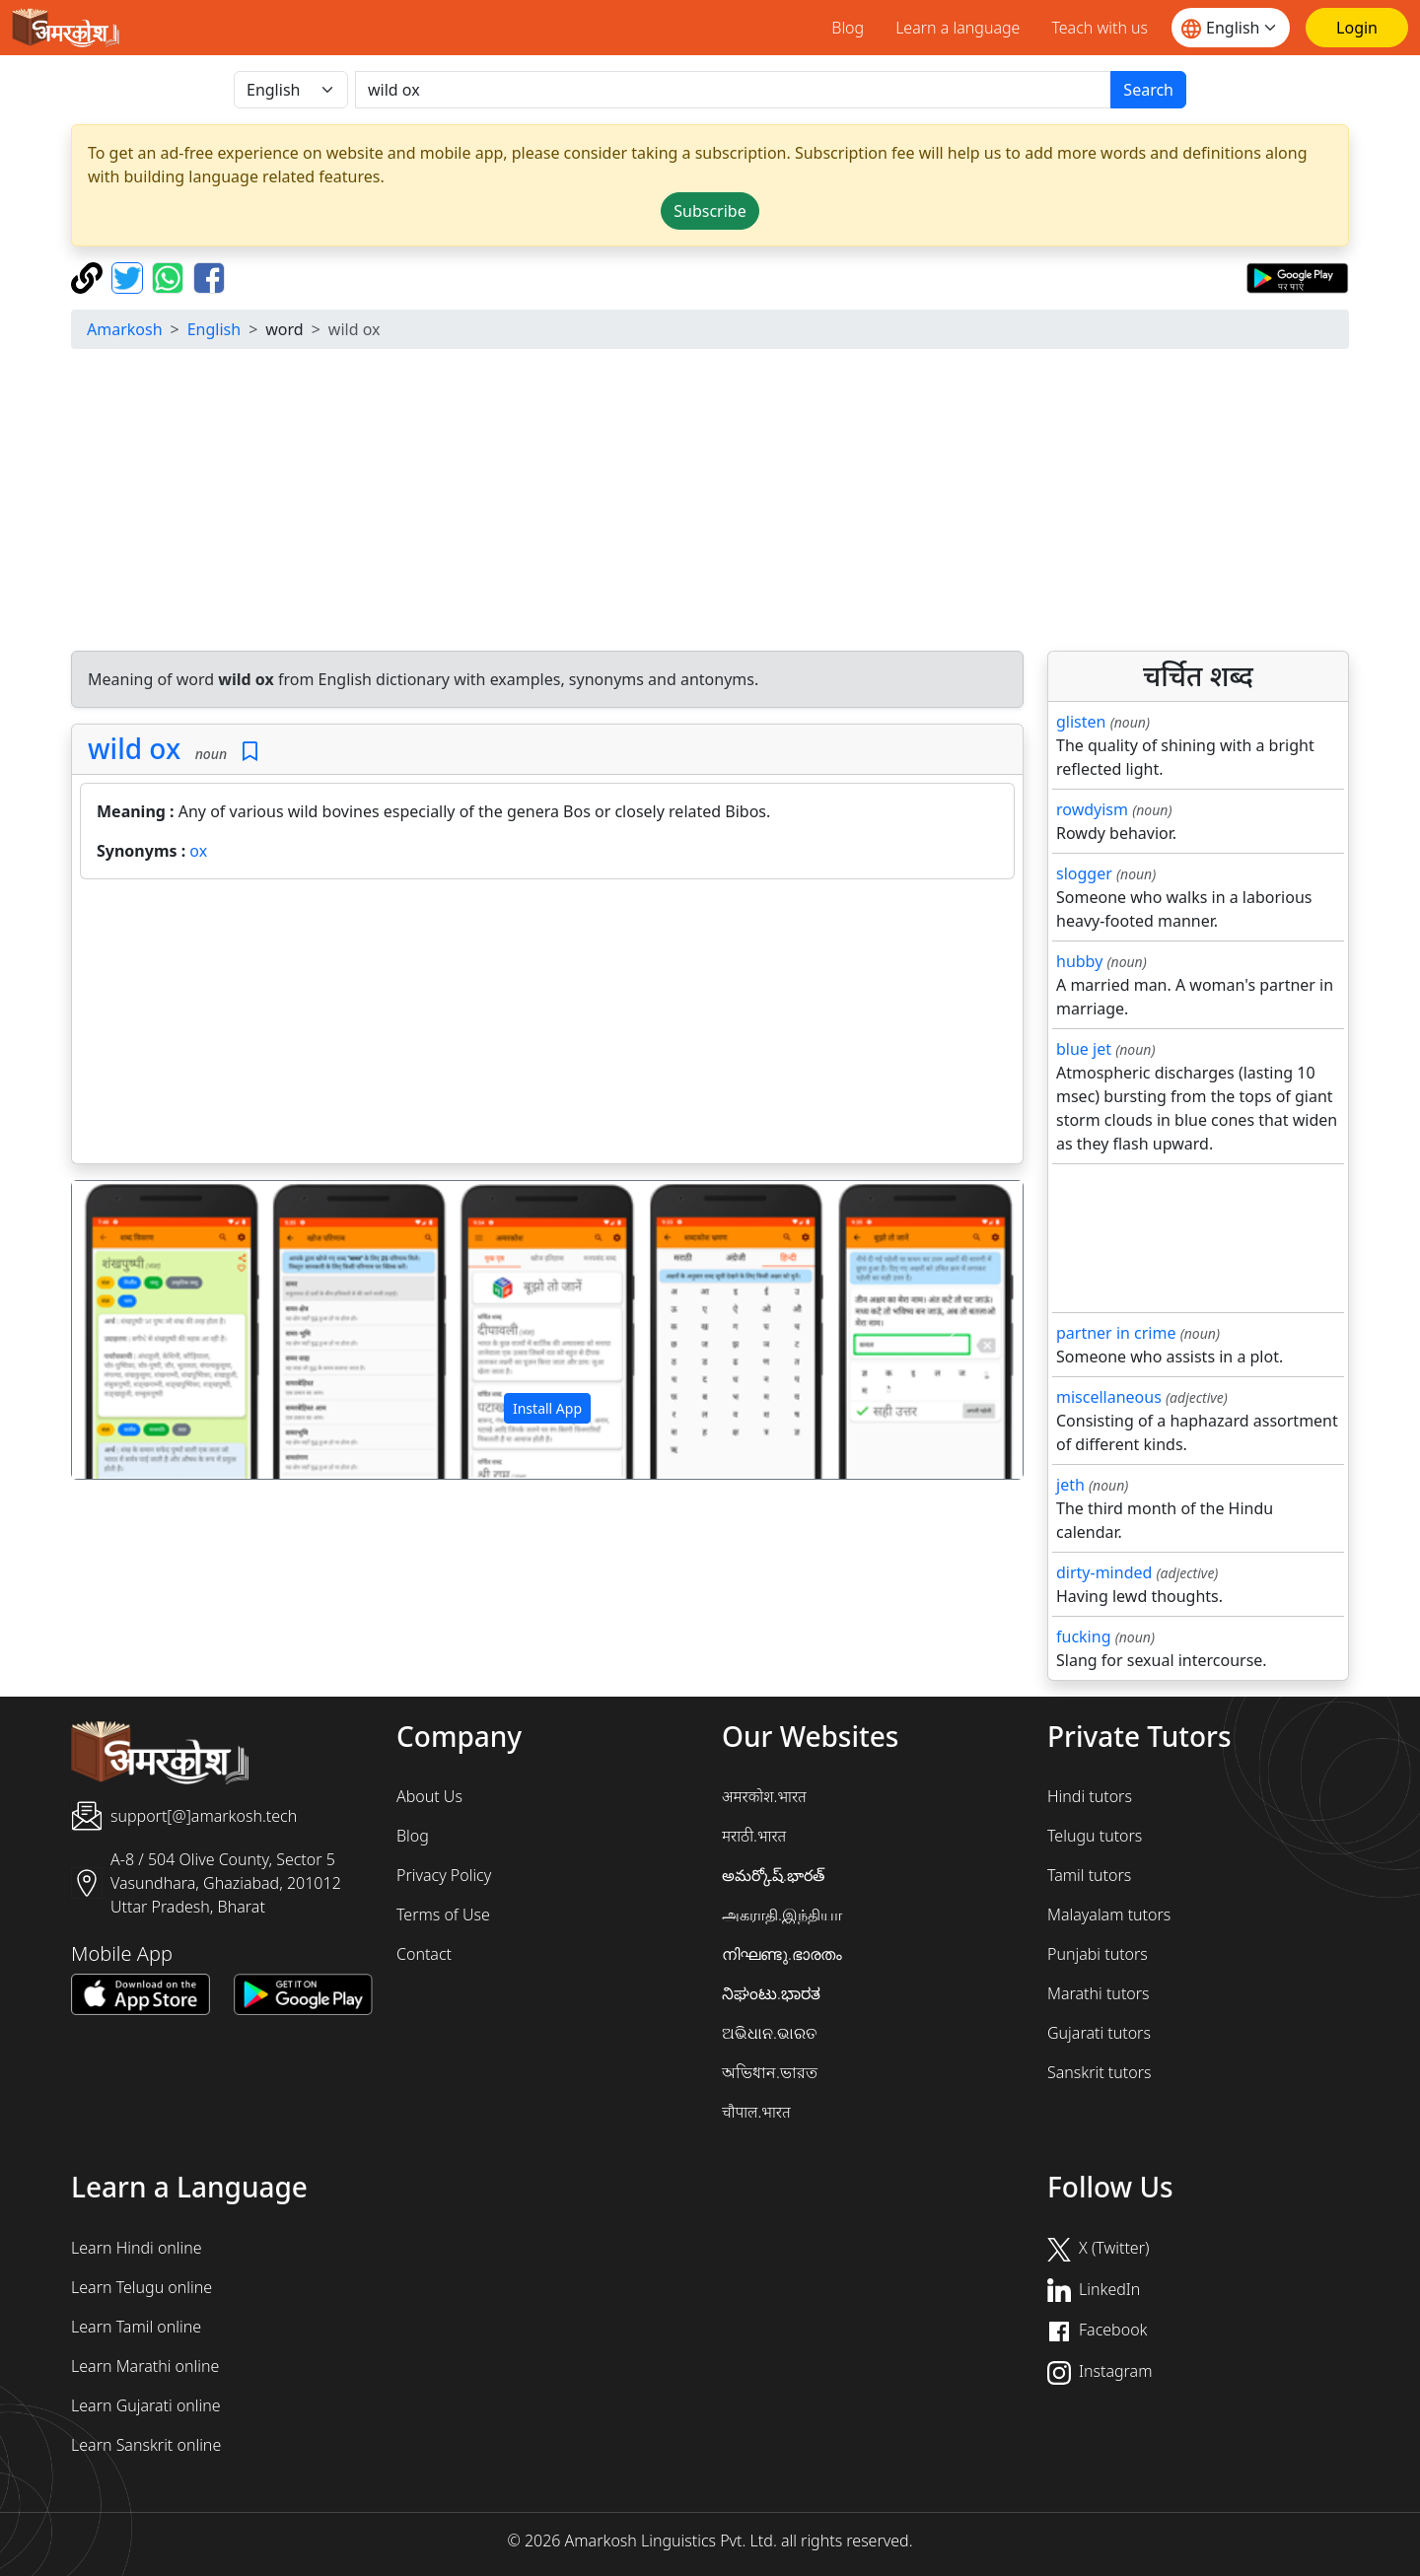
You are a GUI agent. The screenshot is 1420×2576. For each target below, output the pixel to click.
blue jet (1083, 1049)
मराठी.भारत (754, 1835)
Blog (847, 27)
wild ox (134, 748)
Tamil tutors (1089, 1875)
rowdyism (1092, 809)
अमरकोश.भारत (764, 1796)
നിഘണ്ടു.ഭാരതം (782, 1954)
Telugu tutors (1094, 1835)
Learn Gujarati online (146, 2405)
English (214, 329)
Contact (424, 1954)
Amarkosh (125, 329)
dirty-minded (1104, 1572)
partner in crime (1115, 1333)
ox (198, 851)
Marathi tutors (1098, 1993)
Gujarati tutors (1099, 2033)
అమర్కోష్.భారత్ (773, 1875)
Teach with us (1099, 27)
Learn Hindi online (136, 2248)
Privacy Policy (443, 1875)
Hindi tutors (1089, 1796)
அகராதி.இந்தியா (782, 1914)
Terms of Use (443, 1914)
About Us (429, 1796)
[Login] (1357, 27)
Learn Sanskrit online (146, 2445)
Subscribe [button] (710, 211)
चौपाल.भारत (756, 2112)
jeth (1070, 1485)
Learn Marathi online (145, 2366)
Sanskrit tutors (1099, 2072)
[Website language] (1231, 27)
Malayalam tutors (1109, 1914)
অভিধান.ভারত (769, 2072)
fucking (1083, 1636)
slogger (1084, 873)
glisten (1080, 721)
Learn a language (957, 27)
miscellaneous (1109, 1397)
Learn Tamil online (136, 2326)
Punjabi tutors (1097, 1954)
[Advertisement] (710, 503)
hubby (1079, 961)
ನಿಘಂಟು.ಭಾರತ (771, 1993)
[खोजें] (733, 89)
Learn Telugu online (141, 2287)
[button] (143, 1330)
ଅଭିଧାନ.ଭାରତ (769, 2033)
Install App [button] (547, 1408)
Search (1148, 90)
